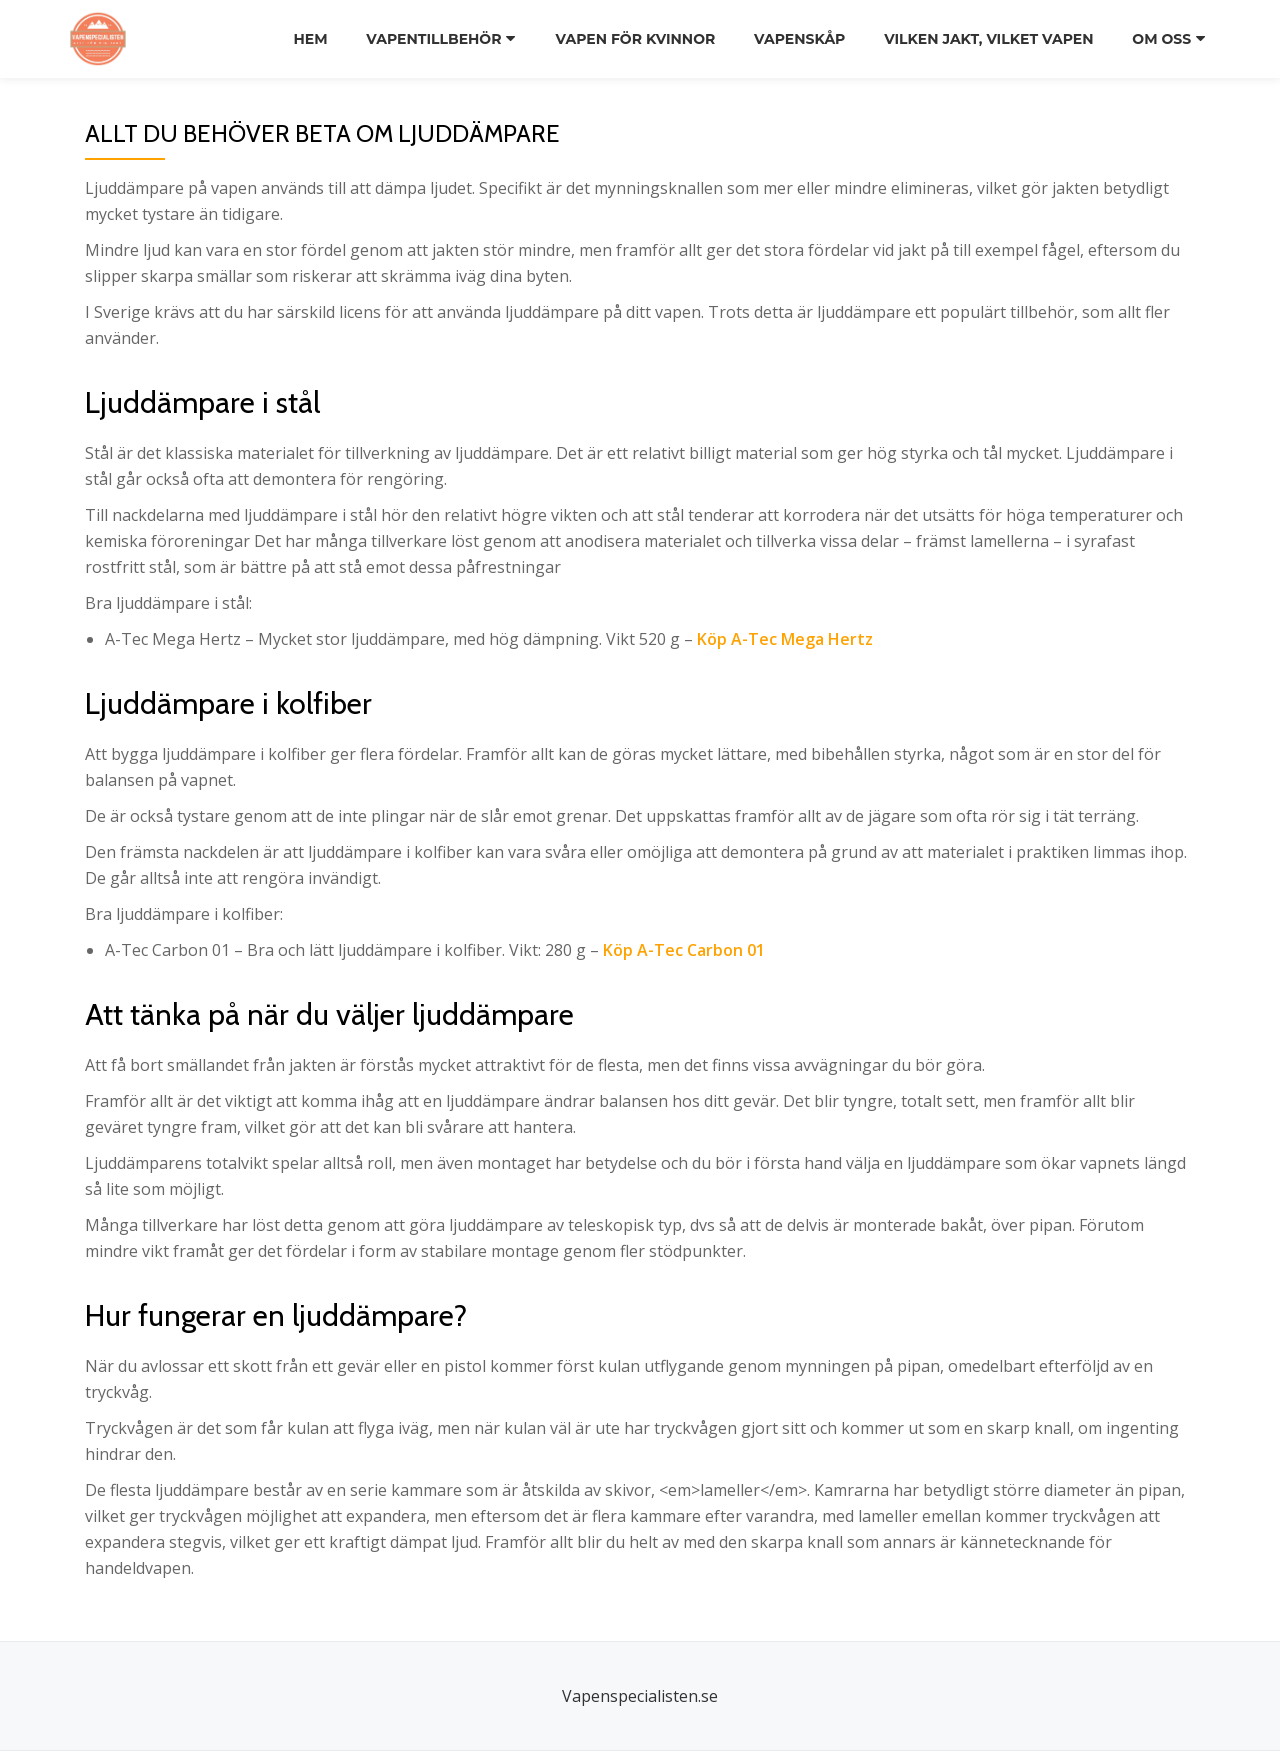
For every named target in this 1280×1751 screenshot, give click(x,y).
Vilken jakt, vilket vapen (988, 39)
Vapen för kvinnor (634, 39)
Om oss (1162, 39)
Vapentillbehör (432, 39)
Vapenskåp (798, 39)
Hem (308, 39)
